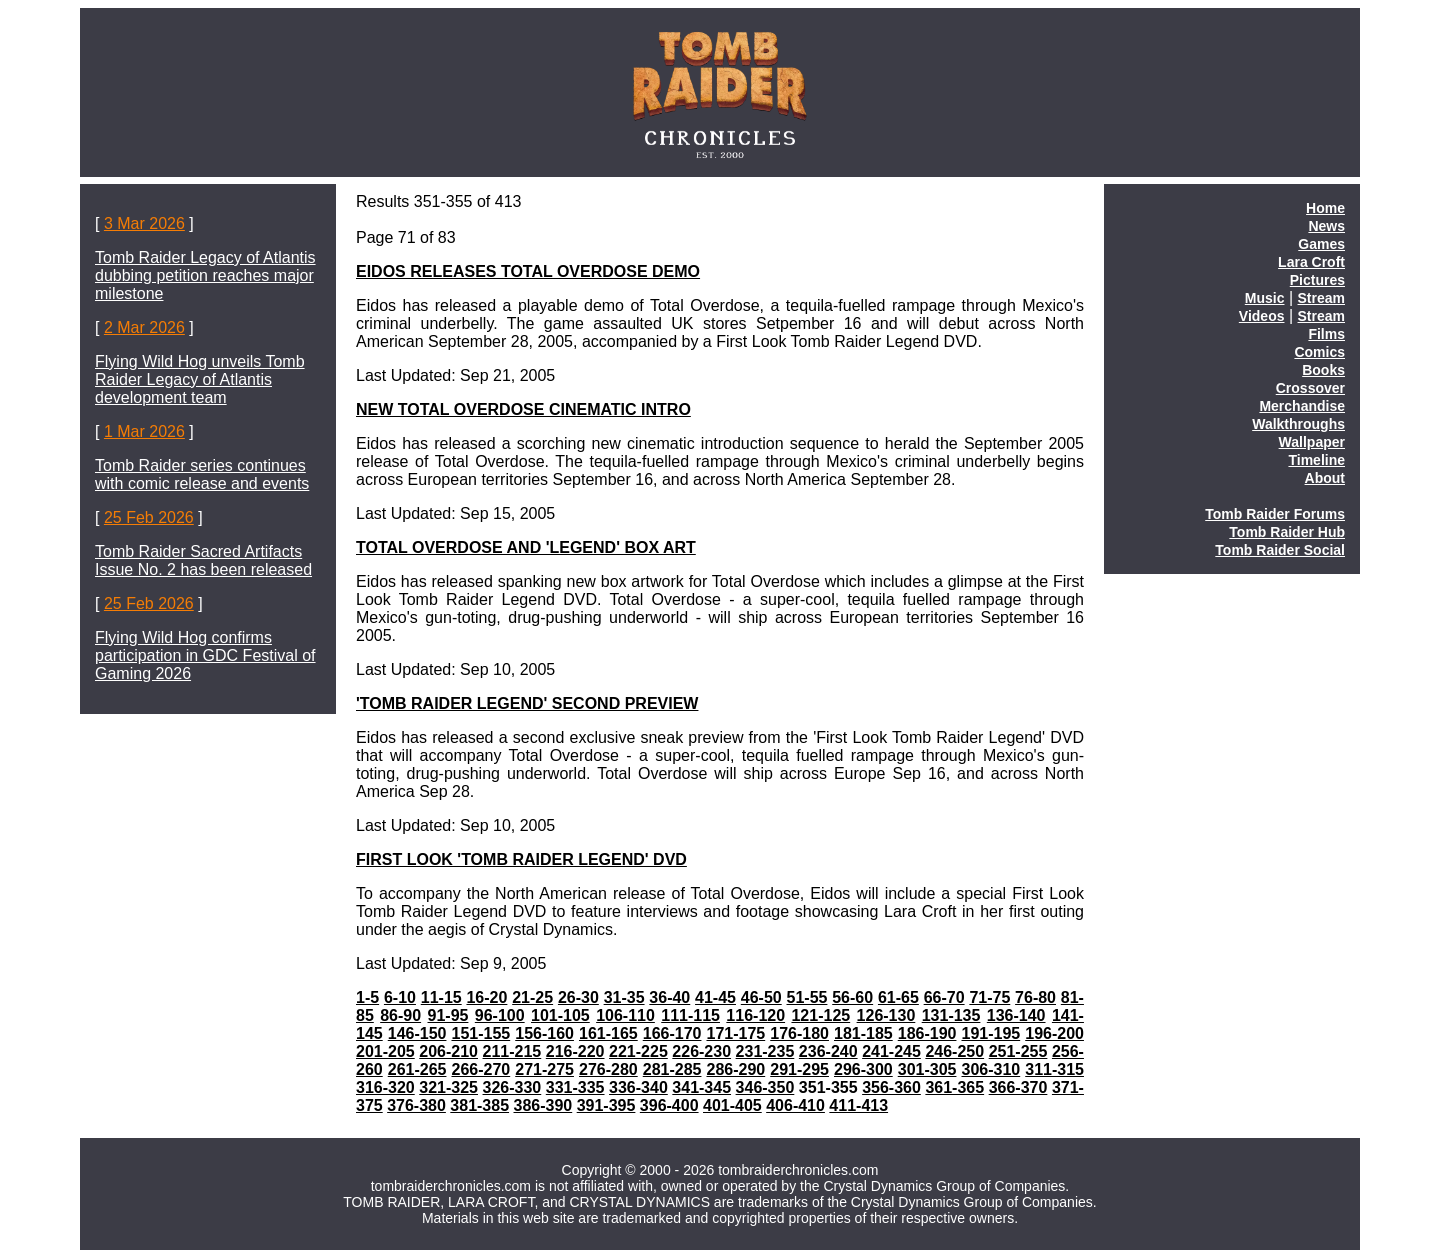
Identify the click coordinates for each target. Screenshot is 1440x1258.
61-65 (898, 997)
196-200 (1054, 1033)
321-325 (448, 1087)
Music (1265, 298)
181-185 (863, 1033)
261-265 (417, 1069)
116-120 (755, 1015)
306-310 (990, 1069)
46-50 (761, 997)
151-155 (480, 1033)
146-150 (417, 1033)
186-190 (927, 1033)
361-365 (954, 1087)
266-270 (480, 1069)
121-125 (820, 1015)
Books (1323, 370)
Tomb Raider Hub (1287, 532)
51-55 (807, 997)
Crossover (1310, 388)
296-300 (863, 1069)
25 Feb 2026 (149, 517)
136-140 (1016, 1015)
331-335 (575, 1087)
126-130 (886, 1015)
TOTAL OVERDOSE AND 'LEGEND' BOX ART (526, 547)
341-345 (701, 1087)
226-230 (701, 1051)
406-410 (795, 1105)
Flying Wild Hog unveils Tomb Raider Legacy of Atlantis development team (200, 379)
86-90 (400, 1015)
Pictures (1317, 280)
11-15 (441, 997)
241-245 (891, 1051)
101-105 (560, 1015)
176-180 (799, 1033)
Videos (1262, 316)
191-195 (990, 1033)
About (1325, 478)
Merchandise (1302, 406)
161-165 (608, 1033)
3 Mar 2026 (144, 223)
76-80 (1035, 997)
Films (1326, 334)
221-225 (638, 1051)
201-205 (385, 1051)
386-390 (543, 1105)
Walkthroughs (1298, 424)
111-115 (690, 1015)
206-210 (448, 1051)
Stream (1321, 298)
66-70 (944, 997)
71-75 (989, 997)
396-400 (669, 1105)
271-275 (544, 1069)
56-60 (852, 997)
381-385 (479, 1105)
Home (1325, 208)
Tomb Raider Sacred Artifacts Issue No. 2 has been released (203, 560)
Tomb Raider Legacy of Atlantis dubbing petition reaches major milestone (205, 275)
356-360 (891, 1087)
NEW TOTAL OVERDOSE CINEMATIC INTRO (523, 409)
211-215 (512, 1051)
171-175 (735, 1033)
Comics (1319, 352)
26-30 (578, 997)
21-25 (532, 997)
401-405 (732, 1105)
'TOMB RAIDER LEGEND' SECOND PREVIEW (527, 703)
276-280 (608, 1069)
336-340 (638, 1087)
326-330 (512, 1087)
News (1326, 226)
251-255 (1018, 1051)
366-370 (1018, 1087)
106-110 (625, 1015)
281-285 (672, 1069)
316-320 (385, 1087)
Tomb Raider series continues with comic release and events (202, 474)
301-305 (927, 1069)
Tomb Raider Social (1280, 550)
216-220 (575, 1051)
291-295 (799, 1069)
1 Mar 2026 (144, 431)
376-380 (416, 1105)
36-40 (669, 997)
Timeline (1316, 460)
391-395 (606, 1105)
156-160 (544, 1033)
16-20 (486, 997)
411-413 (858, 1105)
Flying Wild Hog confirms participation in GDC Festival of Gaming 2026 (205, 655)
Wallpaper (1312, 442)
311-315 (1054, 1069)
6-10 (400, 997)
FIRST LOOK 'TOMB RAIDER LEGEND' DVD (521, 859)
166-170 (672, 1033)
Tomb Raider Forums (1275, 514)
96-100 (500, 1015)
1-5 (367, 997)
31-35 (624, 997)
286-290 (735, 1069)
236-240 (828, 1051)
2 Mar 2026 (144, 327)
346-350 (765, 1087)
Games (1321, 244)
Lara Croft (1311, 262)
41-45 (715, 997)
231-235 (765, 1051)
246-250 (954, 1051)
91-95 (448, 1015)
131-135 (951, 1015)
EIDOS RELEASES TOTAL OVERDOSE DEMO (528, 271)
